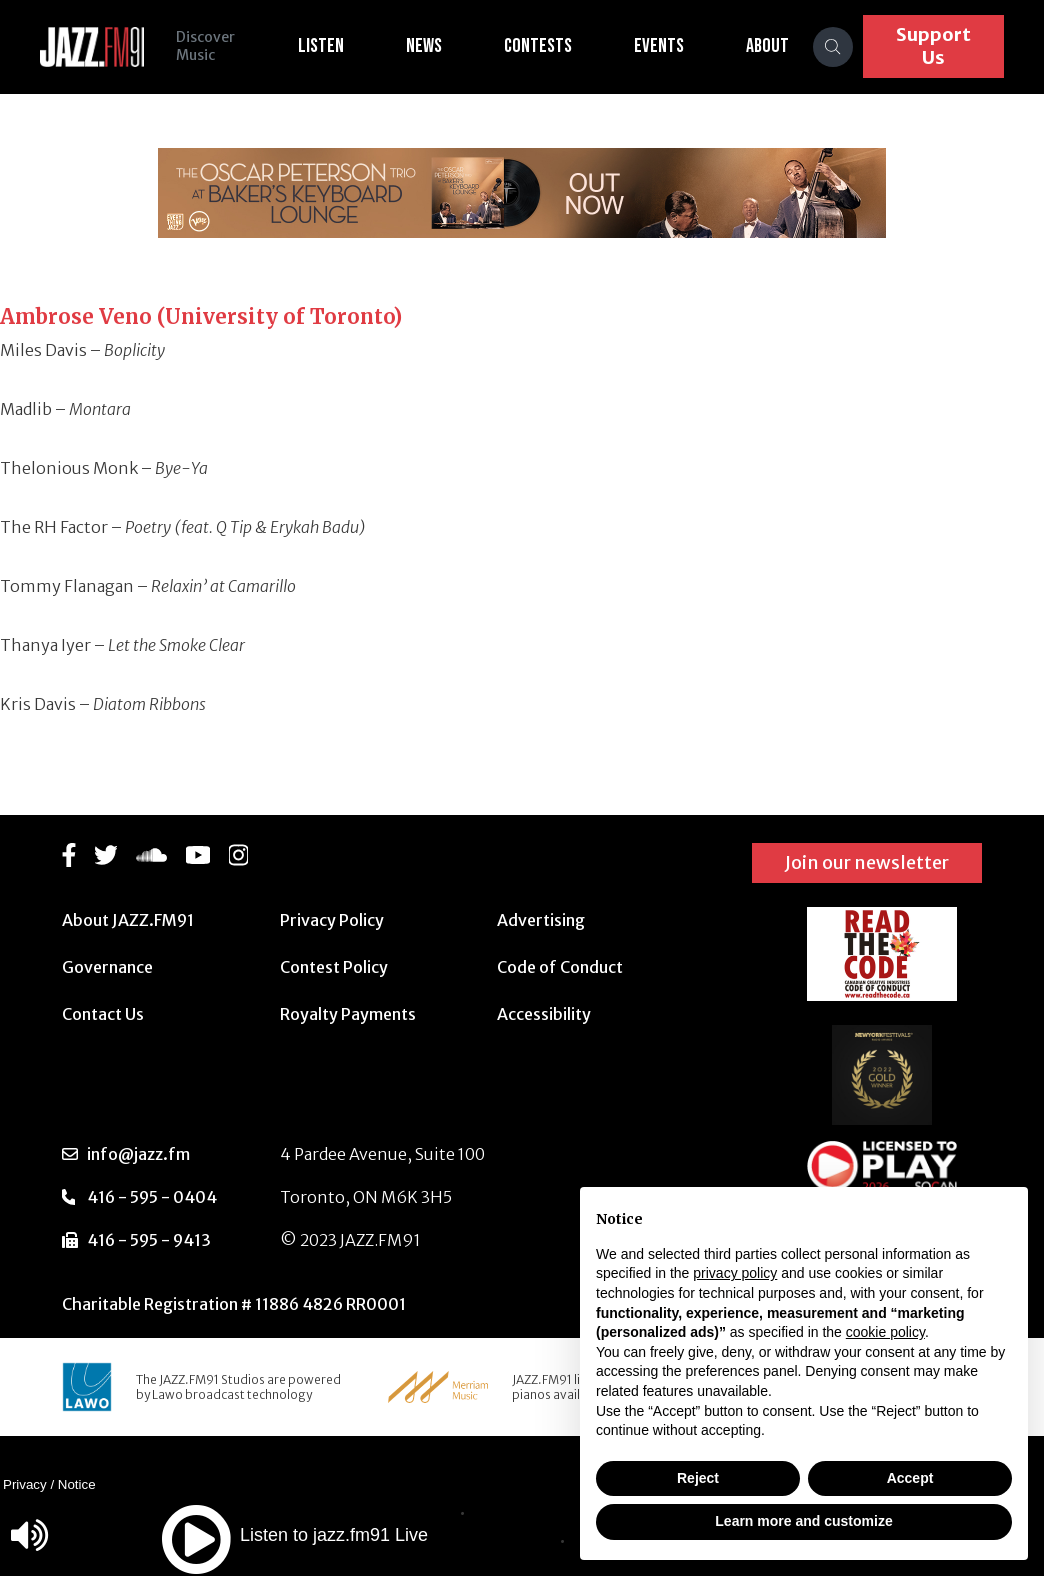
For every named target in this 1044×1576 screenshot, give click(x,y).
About (767, 46)
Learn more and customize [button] (803, 1521)
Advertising (541, 920)
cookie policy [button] (885, 1332)
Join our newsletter (867, 862)
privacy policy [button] (735, 1273)
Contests (538, 46)
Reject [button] (698, 1478)
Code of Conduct (560, 967)
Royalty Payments (348, 1014)
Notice (77, 1484)
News (424, 46)
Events (659, 46)
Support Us (933, 46)
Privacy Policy (332, 920)
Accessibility (544, 1014)
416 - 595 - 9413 (149, 1240)
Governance (107, 967)
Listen (321, 46)
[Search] (833, 47)
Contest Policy (334, 967)
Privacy (25, 1484)
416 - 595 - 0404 (152, 1197)
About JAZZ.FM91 (128, 920)
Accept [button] (910, 1478)
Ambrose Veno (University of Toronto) (201, 316)
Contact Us (103, 1014)
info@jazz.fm (138, 1154)
